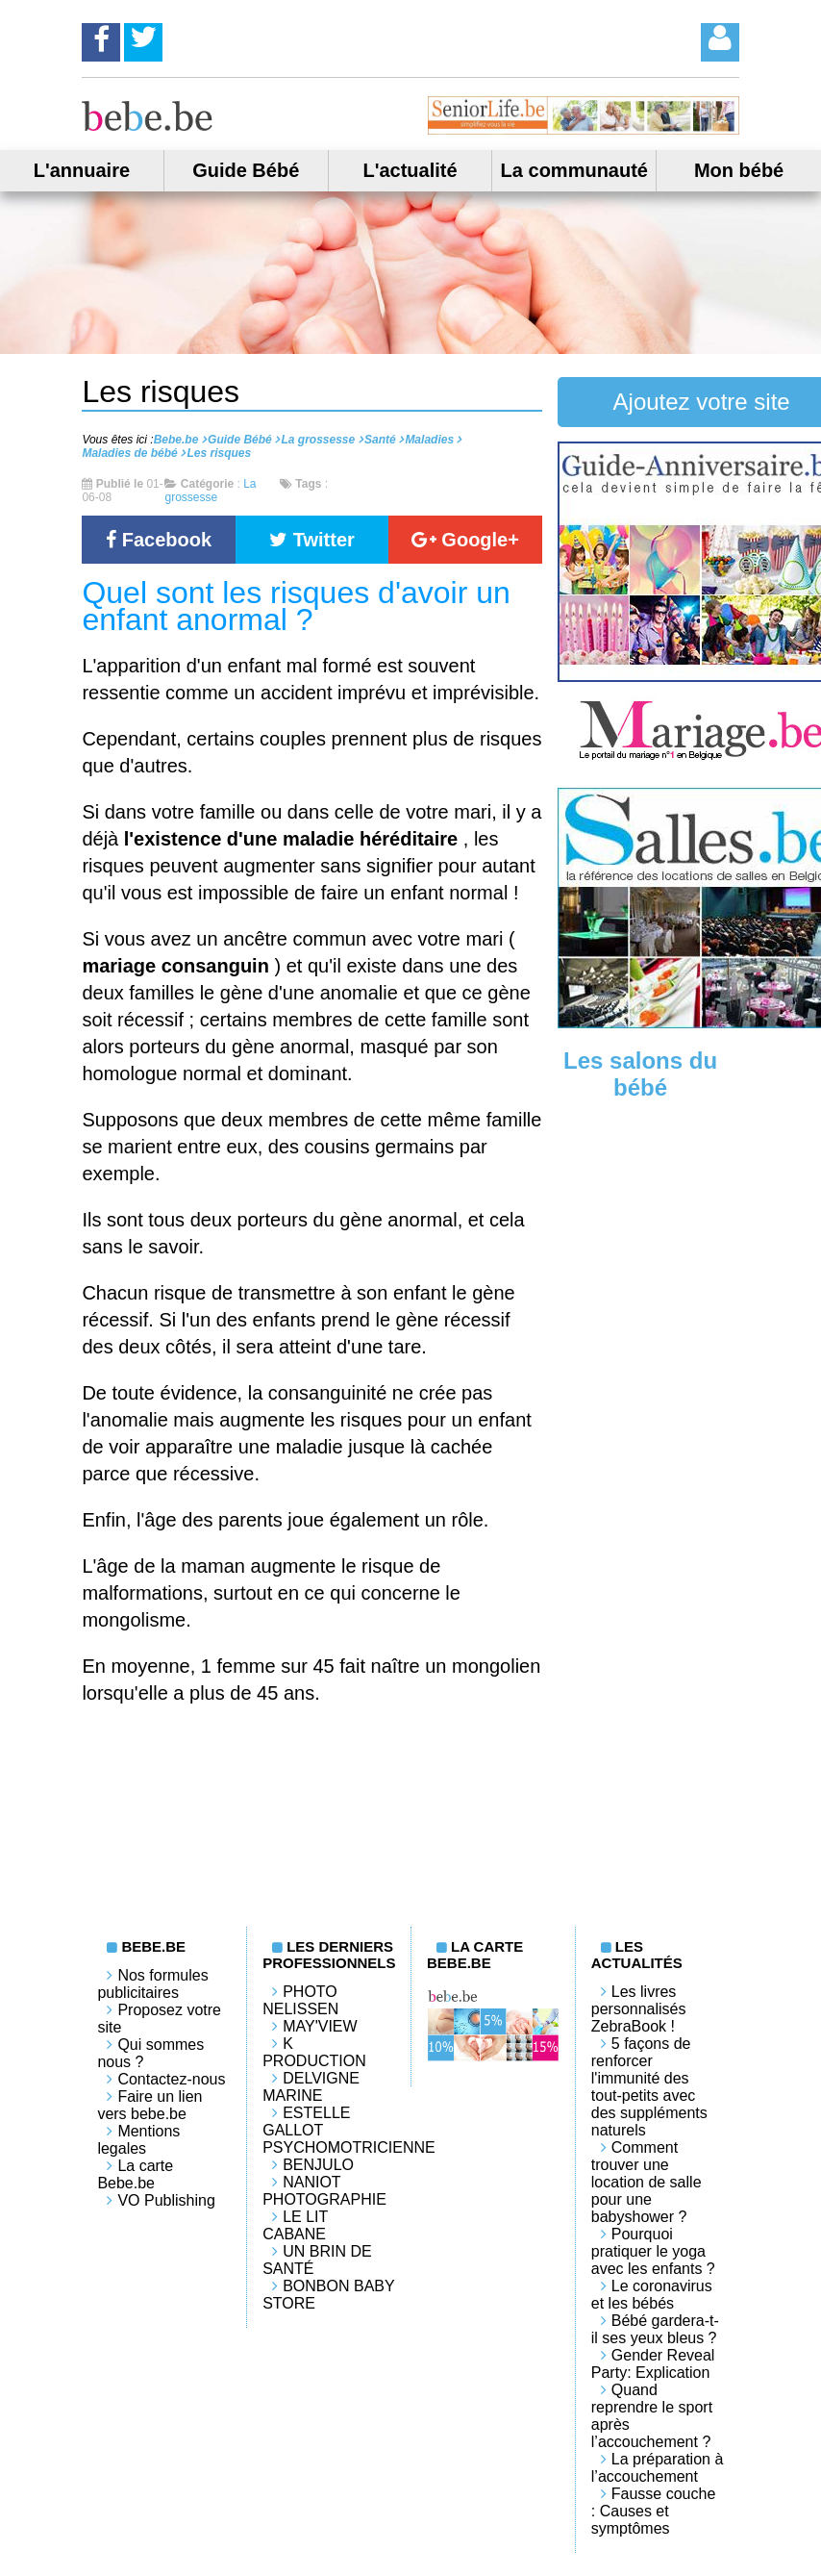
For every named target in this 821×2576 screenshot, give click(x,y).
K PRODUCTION (314, 2052)
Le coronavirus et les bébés (651, 2294)
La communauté (574, 170)
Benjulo (318, 2165)
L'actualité (409, 170)
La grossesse (210, 490)
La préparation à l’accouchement (657, 2468)
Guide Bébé (245, 170)
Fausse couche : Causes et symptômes (653, 2511)
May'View (320, 2026)
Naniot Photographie (324, 2191)
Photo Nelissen (300, 2000)
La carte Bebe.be (135, 2174)
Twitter (312, 539)
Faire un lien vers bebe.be (149, 2105)
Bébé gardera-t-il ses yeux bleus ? (655, 2329)
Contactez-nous (171, 2079)
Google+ (465, 539)
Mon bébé (739, 170)
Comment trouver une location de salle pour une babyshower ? (646, 2182)
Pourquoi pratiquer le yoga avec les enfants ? (653, 2251)
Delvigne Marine (311, 2087)
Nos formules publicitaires (152, 1984)
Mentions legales (138, 2140)
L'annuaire (82, 170)
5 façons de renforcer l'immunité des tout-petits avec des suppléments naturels (649, 2086)
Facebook (158, 539)
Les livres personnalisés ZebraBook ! (638, 2008)
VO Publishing (165, 2200)
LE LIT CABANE (295, 2225)
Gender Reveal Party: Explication (653, 2364)
